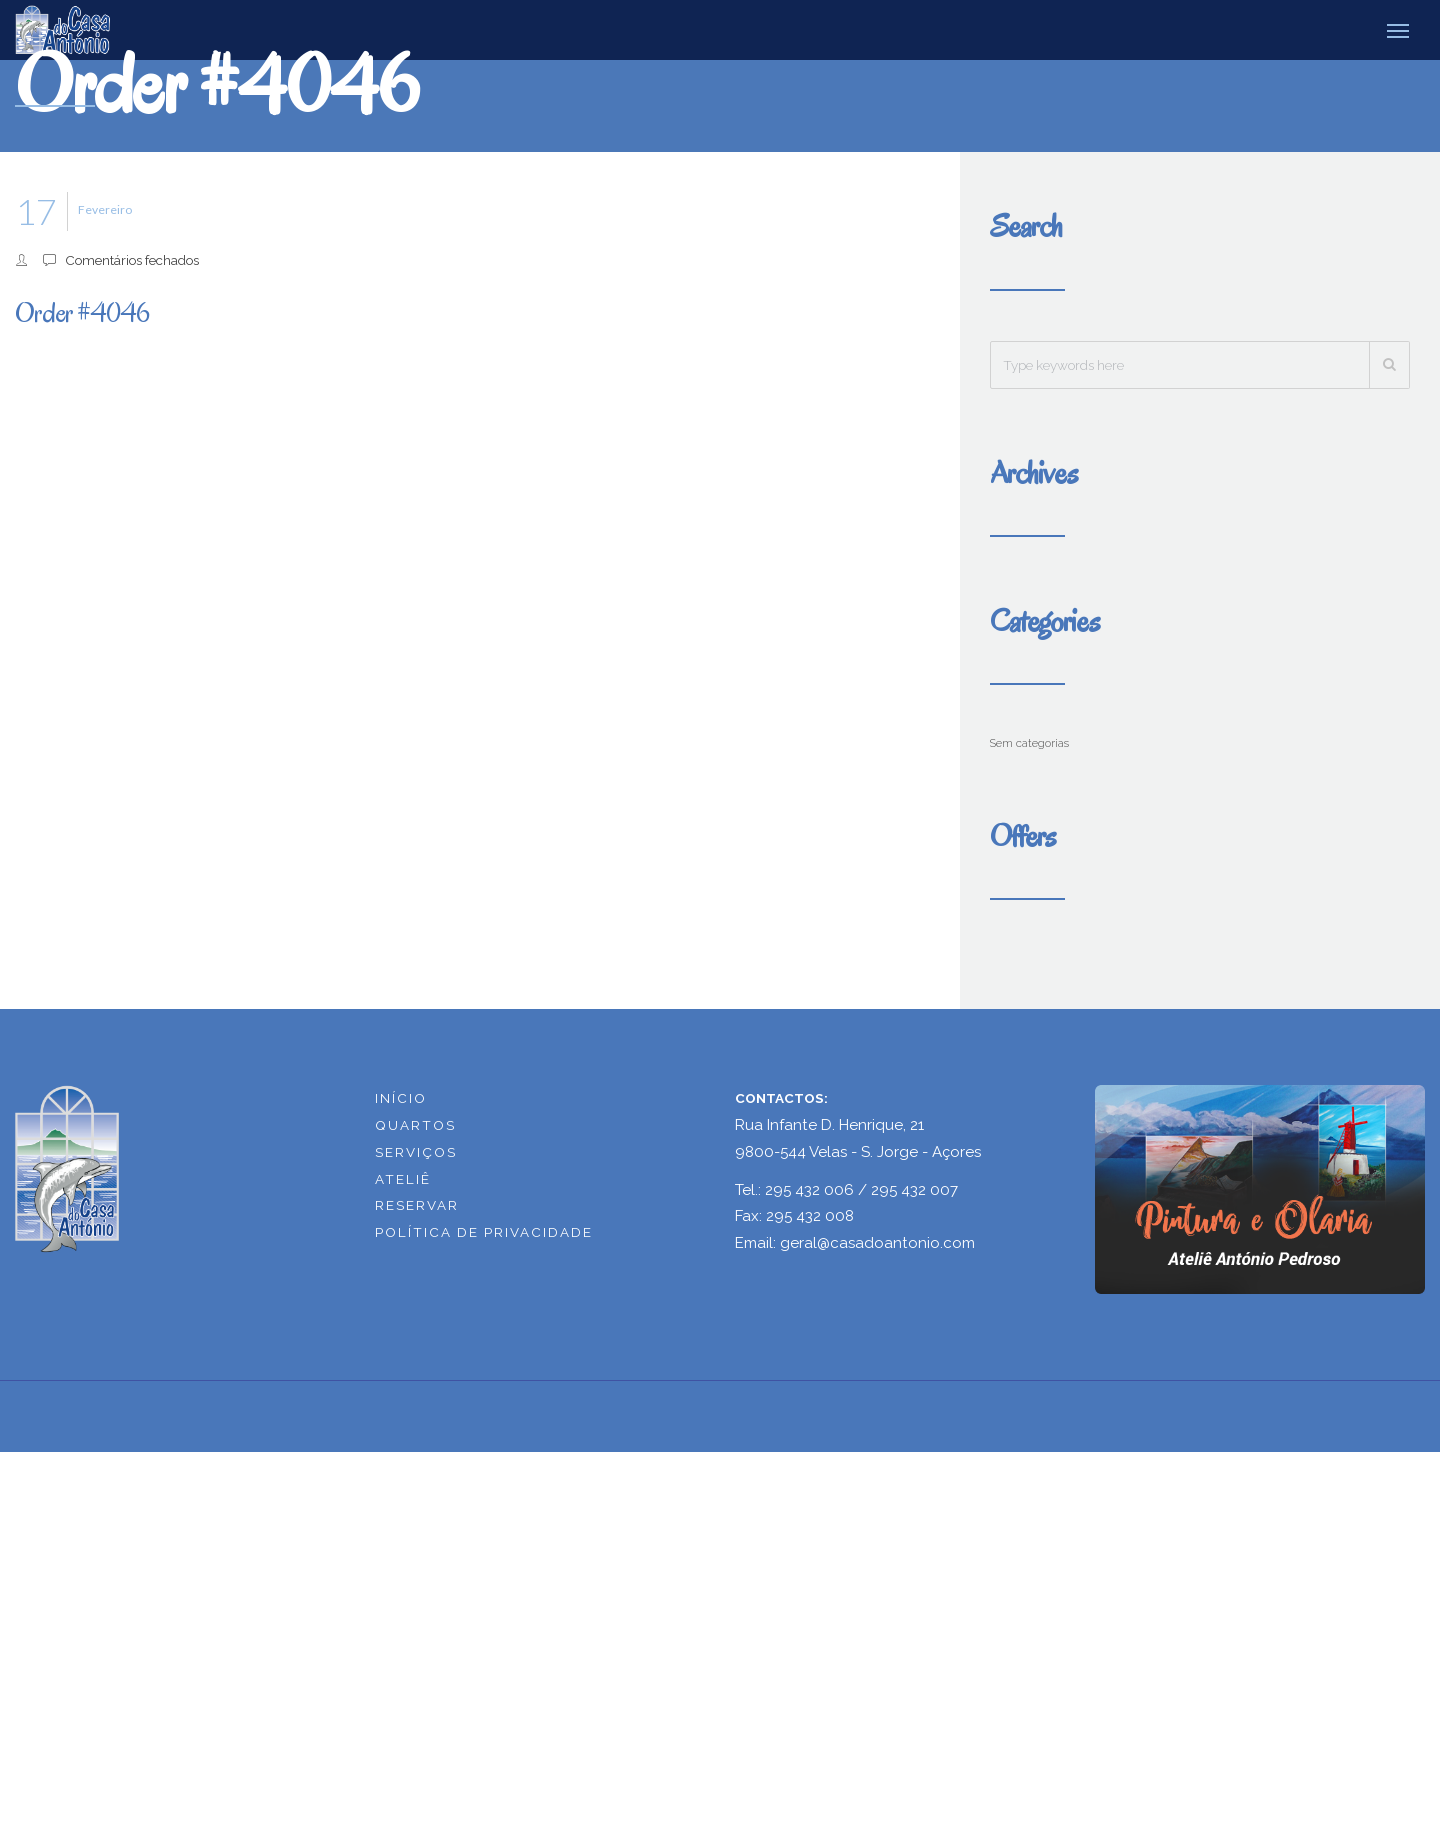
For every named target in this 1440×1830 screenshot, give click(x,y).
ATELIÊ (403, 1178)
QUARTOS (415, 1125)
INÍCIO (401, 1098)
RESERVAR (417, 1205)
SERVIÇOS (416, 1151)
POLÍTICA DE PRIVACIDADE (484, 1232)
